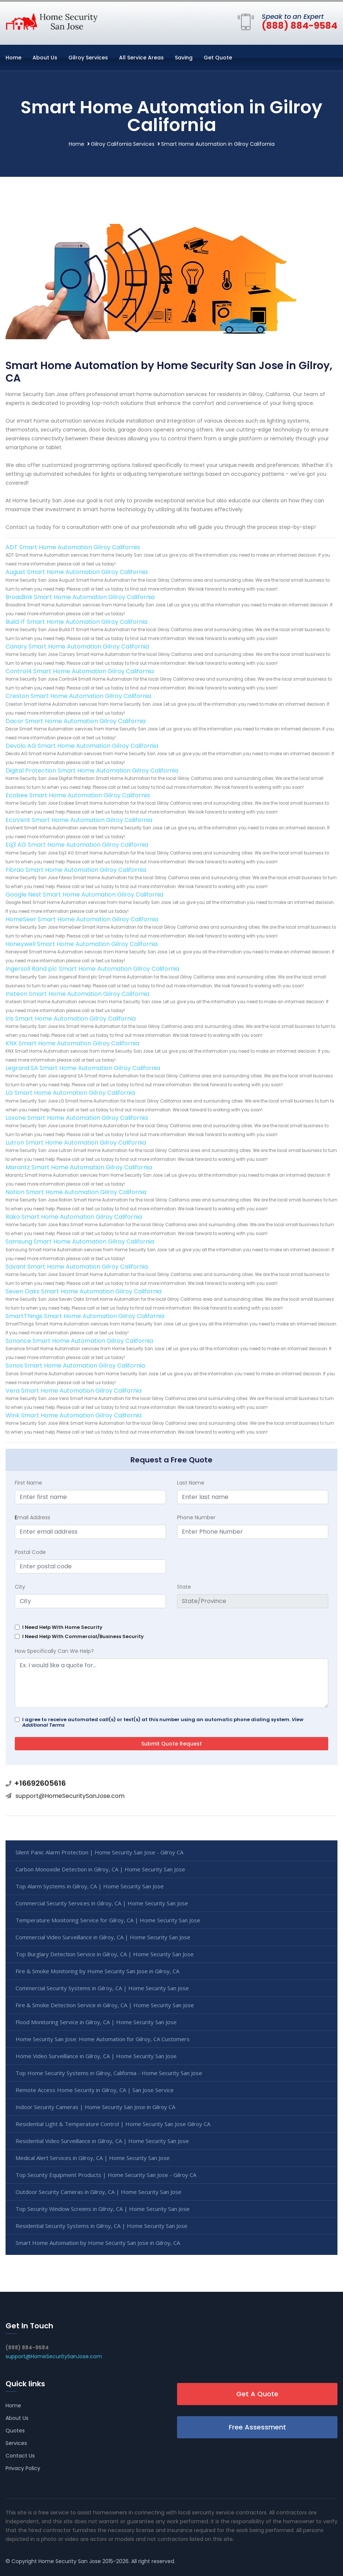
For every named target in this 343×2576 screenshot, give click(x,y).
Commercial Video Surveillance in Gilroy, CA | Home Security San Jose (103, 1937)
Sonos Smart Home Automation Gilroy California (75, 1365)
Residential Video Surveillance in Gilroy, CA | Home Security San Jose (102, 2141)
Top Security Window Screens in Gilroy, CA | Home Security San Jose (103, 2208)
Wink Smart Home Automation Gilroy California (74, 1415)
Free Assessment (257, 2427)
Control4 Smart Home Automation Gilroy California (80, 671)
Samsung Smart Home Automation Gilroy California (80, 1241)
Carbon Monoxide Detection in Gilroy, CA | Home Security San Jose (100, 1869)
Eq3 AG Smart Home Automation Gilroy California (77, 844)
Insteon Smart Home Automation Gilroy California (77, 994)
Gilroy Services (88, 57)
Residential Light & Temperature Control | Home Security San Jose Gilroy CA (113, 2124)
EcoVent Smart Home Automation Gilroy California (79, 820)
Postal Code (30, 1552)
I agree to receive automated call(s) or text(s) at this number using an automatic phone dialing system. (162, 1722)
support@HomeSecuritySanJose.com (70, 1796)
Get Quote (218, 57)
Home (13, 57)
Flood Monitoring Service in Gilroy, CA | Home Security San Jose (96, 2022)
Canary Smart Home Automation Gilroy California (77, 646)
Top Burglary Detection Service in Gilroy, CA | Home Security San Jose (105, 1954)
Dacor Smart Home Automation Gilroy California (76, 721)
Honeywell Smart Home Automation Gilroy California (81, 944)
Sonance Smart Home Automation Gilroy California (79, 1341)
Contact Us (20, 2455)
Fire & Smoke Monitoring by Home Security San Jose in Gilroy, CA (97, 1971)
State (184, 1586)
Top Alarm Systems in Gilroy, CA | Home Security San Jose (90, 1886)
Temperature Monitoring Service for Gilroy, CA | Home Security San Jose (108, 1920)
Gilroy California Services (122, 144)
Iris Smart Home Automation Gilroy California (71, 1018)
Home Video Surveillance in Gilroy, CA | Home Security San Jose (96, 2056)
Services (16, 2443)
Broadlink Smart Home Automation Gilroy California (80, 597)
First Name (28, 1482)
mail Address (32, 1517)
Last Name (190, 1482)
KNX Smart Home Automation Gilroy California (72, 1043)
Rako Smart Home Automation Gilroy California (74, 1217)
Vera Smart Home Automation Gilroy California (74, 1390)
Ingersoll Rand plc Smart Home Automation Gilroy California (92, 968)
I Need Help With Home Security (62, 1627)
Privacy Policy (23, 2468)
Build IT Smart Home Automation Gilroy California (76, 622)
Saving (184, 57)
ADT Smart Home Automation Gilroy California (73, 547)
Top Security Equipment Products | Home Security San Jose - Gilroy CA (106, 2174)
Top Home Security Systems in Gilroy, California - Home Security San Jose (109, 2073)
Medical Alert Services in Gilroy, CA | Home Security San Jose (93, 2157)
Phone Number (196, 1517)
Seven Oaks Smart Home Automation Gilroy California (84, 1291)
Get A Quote (257, 2393)
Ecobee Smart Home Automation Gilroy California (78, 795)
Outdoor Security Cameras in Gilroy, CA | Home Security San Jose (98, 2191)
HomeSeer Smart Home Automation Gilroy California (82, 919)
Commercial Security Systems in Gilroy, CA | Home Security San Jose (102, 1988)
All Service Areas (141, 57)
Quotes (15, 2430)
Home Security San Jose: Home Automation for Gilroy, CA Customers (103, 2039)
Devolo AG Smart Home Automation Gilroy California (82, 746)
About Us (45, 57)
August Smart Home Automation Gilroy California (76, 572)
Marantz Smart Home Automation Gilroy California (79, 1167)
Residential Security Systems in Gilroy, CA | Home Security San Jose (101, 2225)
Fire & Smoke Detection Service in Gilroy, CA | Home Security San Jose (105, 2005)
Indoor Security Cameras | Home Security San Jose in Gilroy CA (95, 2107)
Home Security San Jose (69, 2561)
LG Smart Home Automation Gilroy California (70, 1092)
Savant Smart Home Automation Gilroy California (77, 1266)
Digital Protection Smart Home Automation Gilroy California (92, 770)
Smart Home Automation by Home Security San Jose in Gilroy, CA (98, 2242)
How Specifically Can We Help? (54, 1651)
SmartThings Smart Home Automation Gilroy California (85, 1316)
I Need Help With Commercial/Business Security (83, 1636)
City (20, 1586)
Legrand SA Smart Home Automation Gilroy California (83, 1068)
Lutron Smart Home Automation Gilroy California (76, 1142)
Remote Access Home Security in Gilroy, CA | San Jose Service (95, 2090)
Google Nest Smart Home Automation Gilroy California (84, 894)
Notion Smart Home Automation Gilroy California (76, 1192)
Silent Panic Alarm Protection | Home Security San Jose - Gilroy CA (99, 1852)
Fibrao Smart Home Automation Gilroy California (76, 870)
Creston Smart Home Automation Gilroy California (78, 696)
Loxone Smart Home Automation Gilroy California (77, 1118)
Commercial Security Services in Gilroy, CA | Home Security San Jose (102, 1903)
